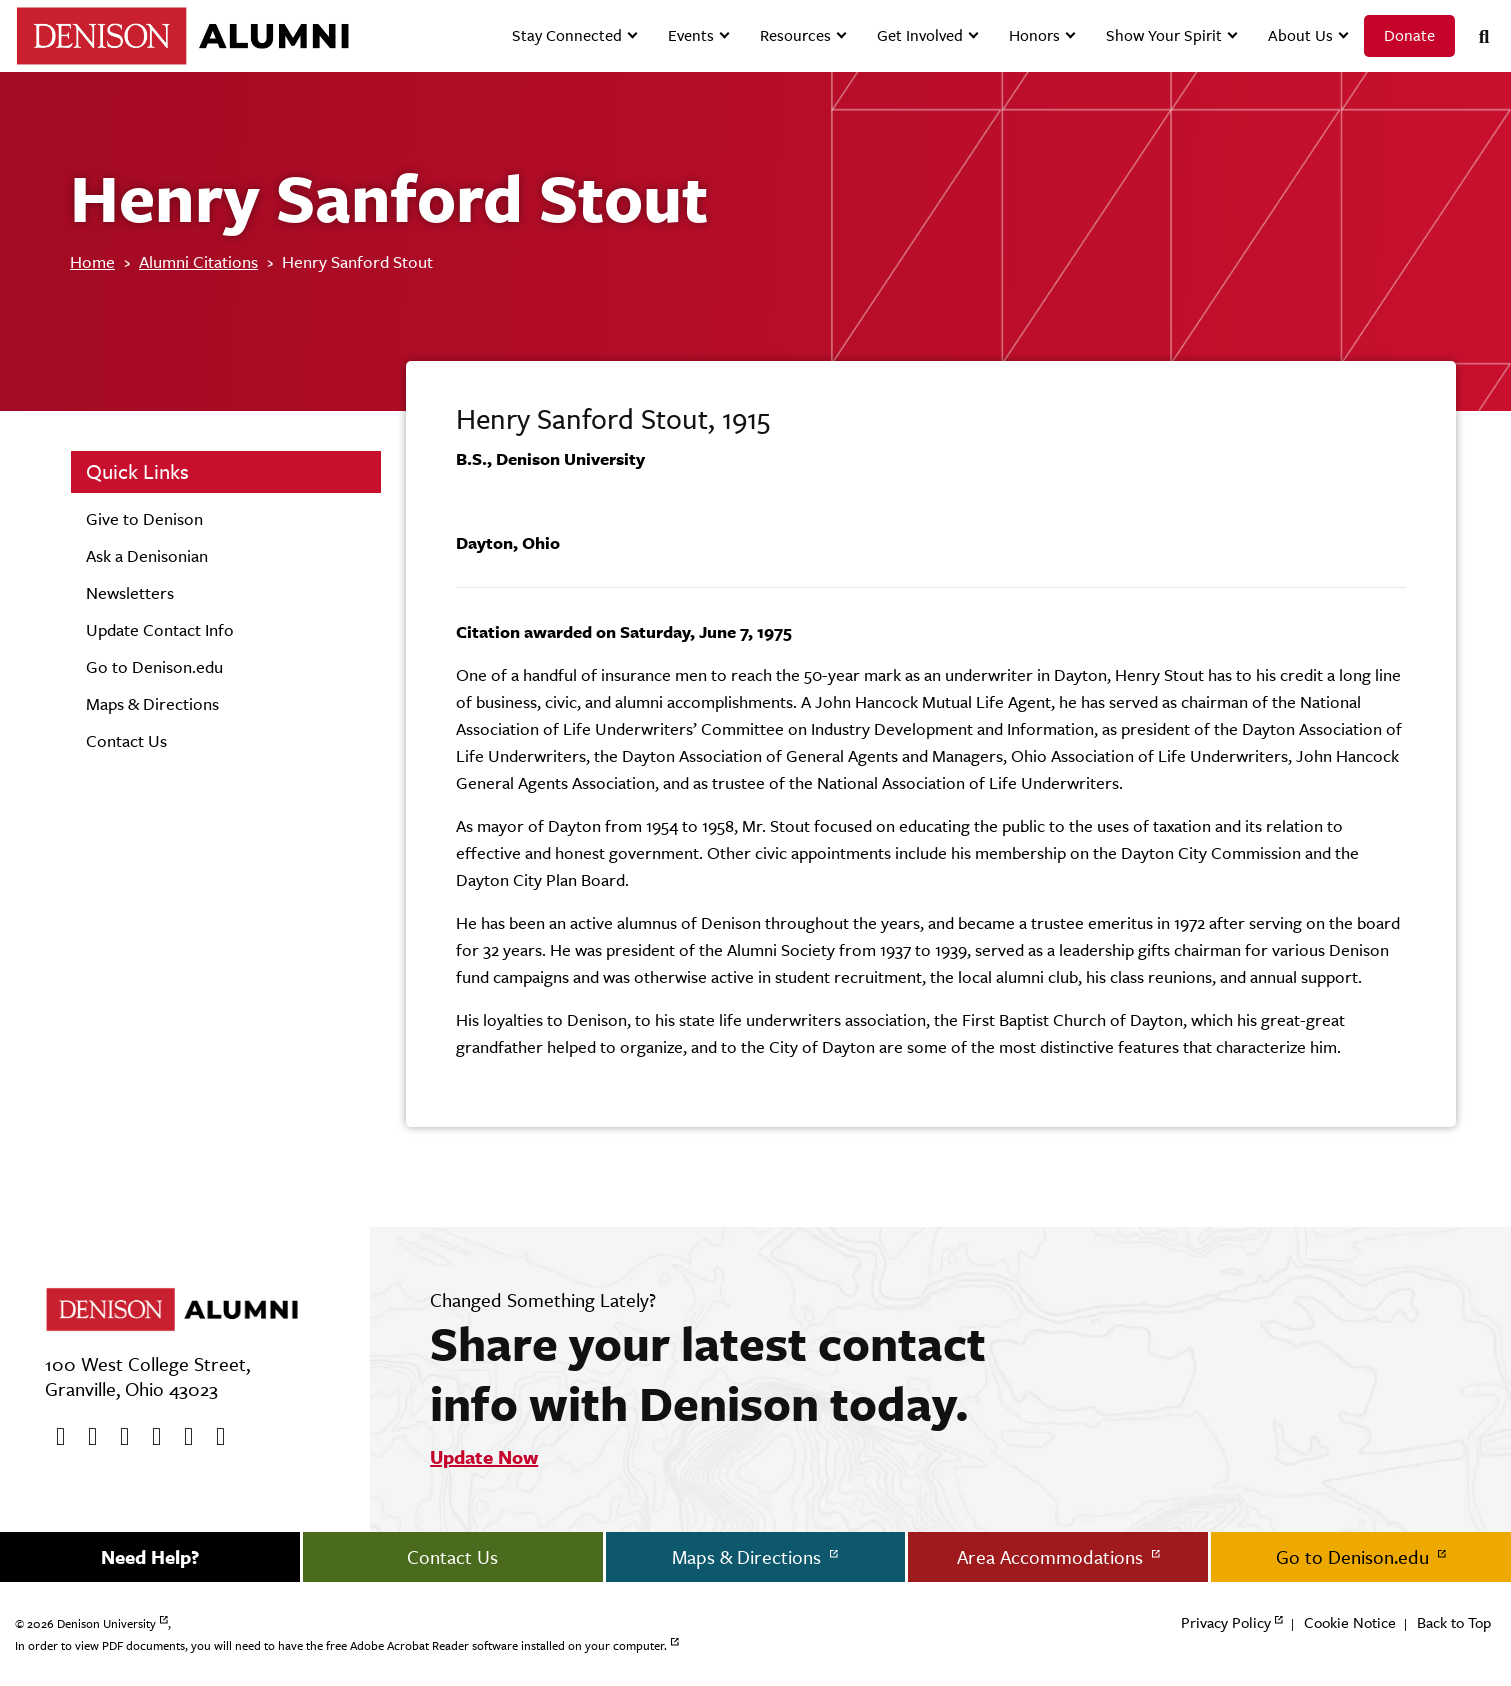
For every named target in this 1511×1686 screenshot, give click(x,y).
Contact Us (126, 741)
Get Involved (920, 35)
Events (691, 35)
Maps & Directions (152, 704)
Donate (1409, 35)
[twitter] (86, 1437)
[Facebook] (54, 1437)
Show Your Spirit (1164, 35)
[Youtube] (118, 1437)
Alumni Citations (198, 262)
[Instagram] (150, 1437)
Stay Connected (567, 35)
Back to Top (1454, 1622)
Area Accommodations (1052, 1557)
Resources (795, 35)
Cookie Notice (1350, 1622)
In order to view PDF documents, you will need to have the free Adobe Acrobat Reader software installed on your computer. (341, 1646)
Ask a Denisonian (147, 556)
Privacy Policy (1226, 1622)
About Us (1300, 35)
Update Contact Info (160, 630)
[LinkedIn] (214, 1437)
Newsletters (130, 593)
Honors (1034, 35)
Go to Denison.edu (154, 667)
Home (92, 262)
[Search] (1476, 36)
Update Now (484, 1457)
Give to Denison (144, 519)
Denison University (106, 1624)
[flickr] (182, 1437)
